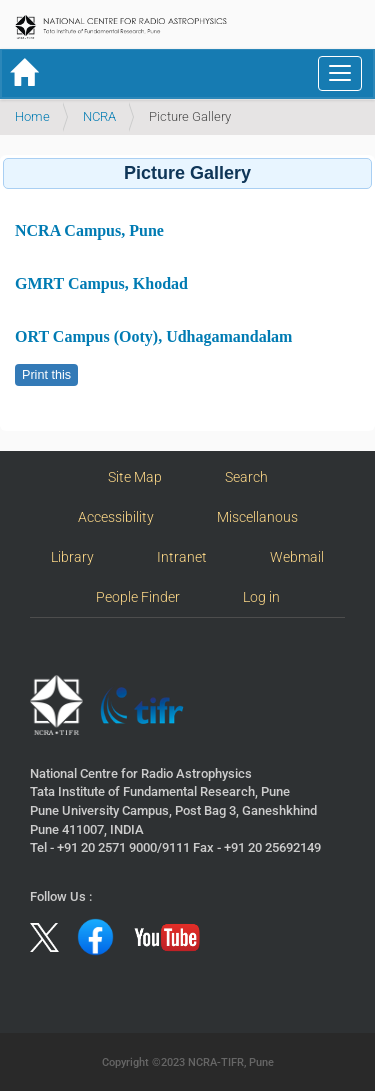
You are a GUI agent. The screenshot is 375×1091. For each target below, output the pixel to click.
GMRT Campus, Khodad (101, 283)
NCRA (99, 116)
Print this (46, 375)
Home (32, 116)
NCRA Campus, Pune (89, 230)
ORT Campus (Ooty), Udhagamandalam (153, 336)
